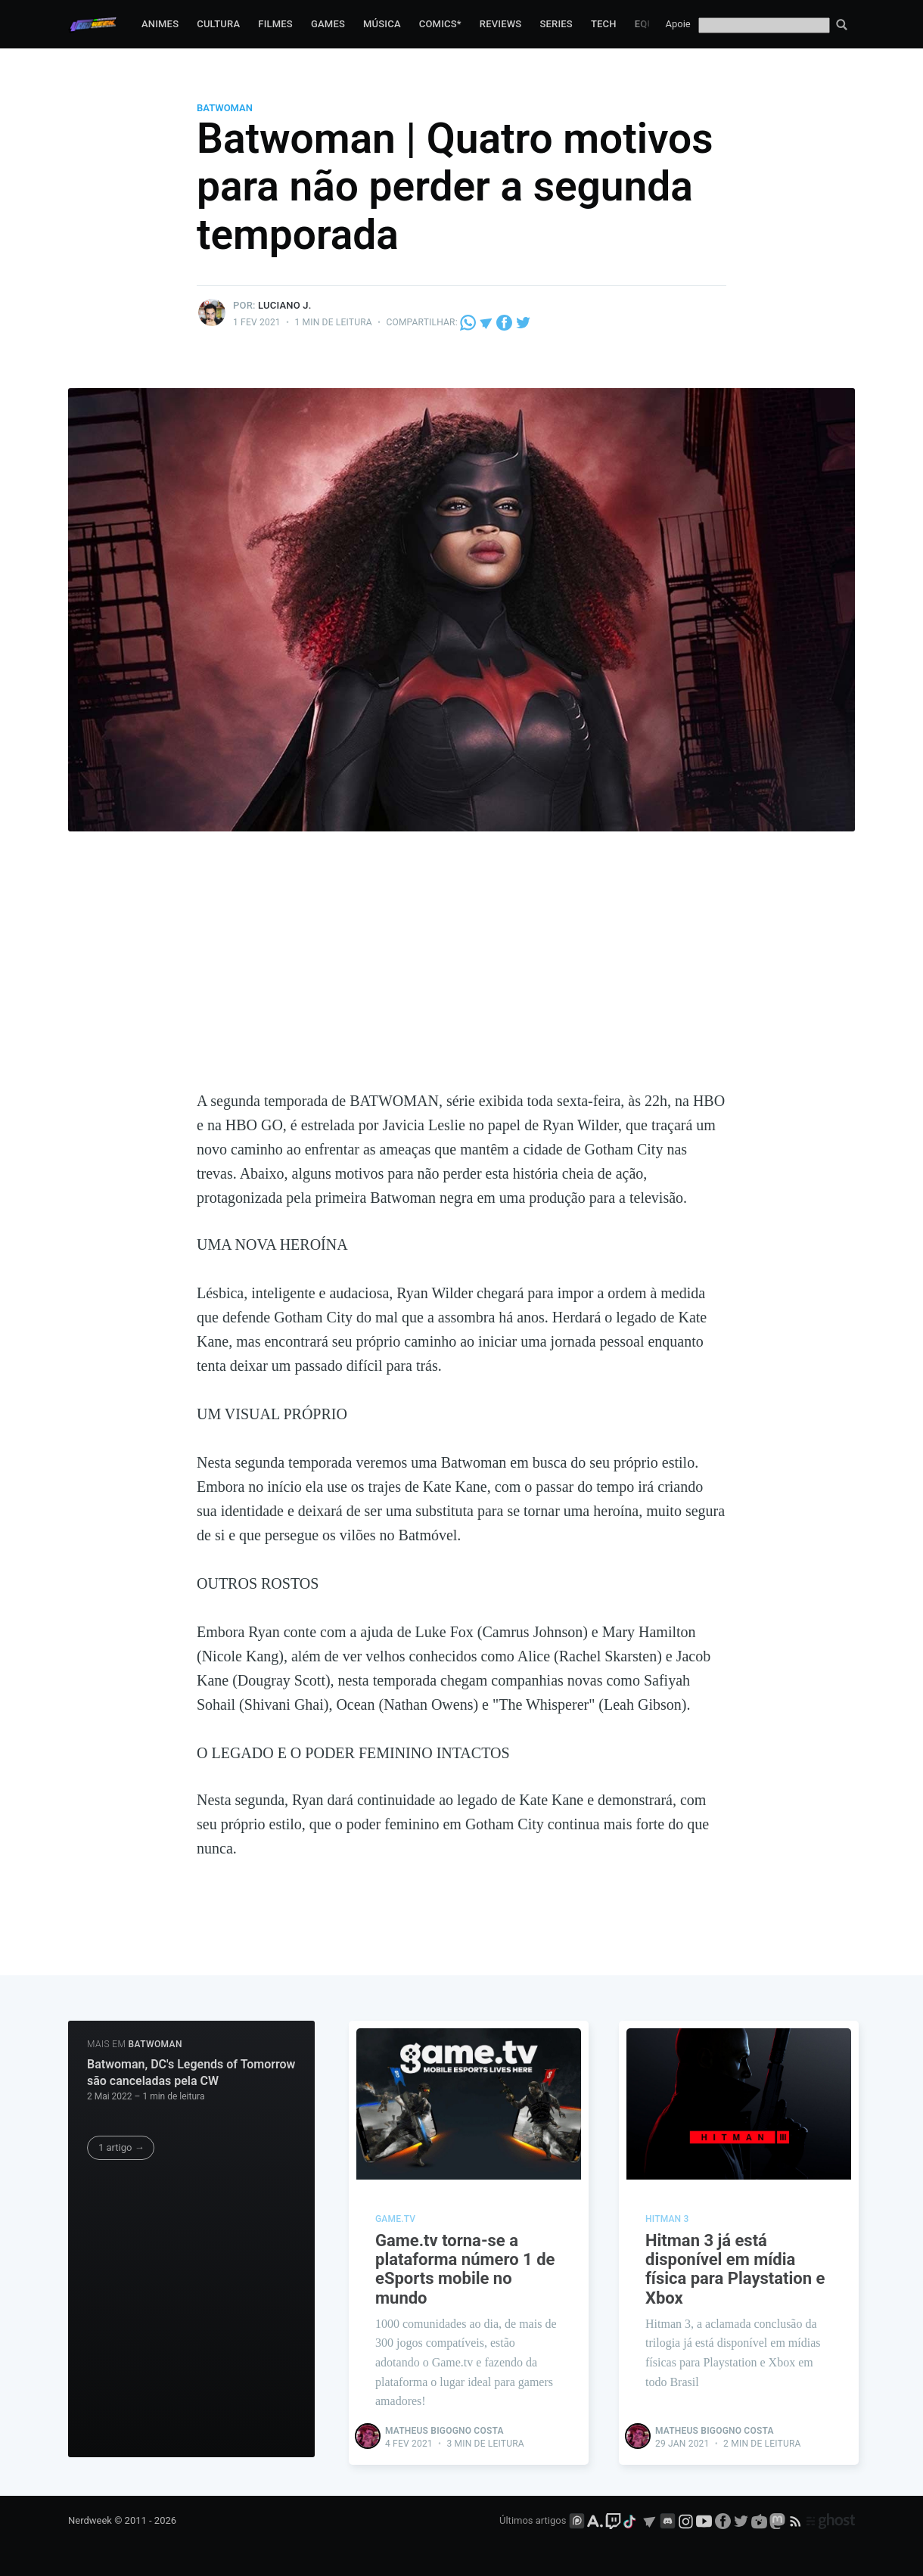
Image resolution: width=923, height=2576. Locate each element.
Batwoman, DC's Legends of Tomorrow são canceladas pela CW (191, 2072)
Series (556, 24)
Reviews (501, 24)
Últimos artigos (532, 2520)
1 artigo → (121, 2147)
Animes (160, 24)
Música (382, 24)
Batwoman (225, 107)
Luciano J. (284, 305)
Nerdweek (90, 2520)
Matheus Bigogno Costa (444, 2430)
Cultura (218, 24)
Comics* (440, 24)
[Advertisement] (461, 975)
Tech (604, 24)
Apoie (678, 24)
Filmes (275, 24)
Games (328, 24)
